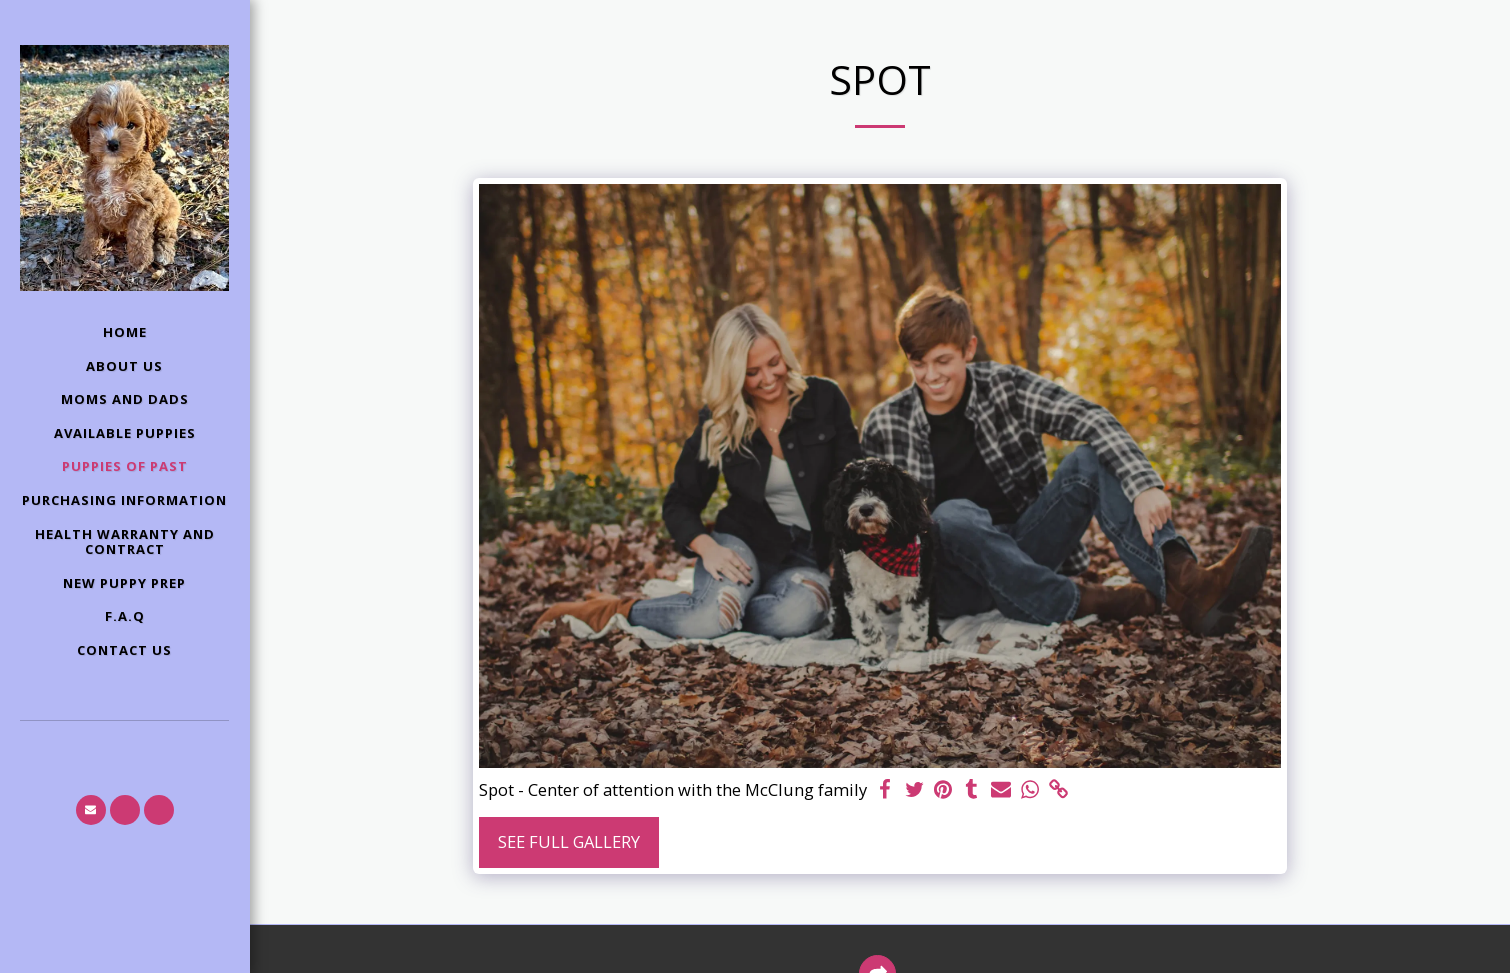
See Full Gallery (569, 841)
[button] (91, 810)
